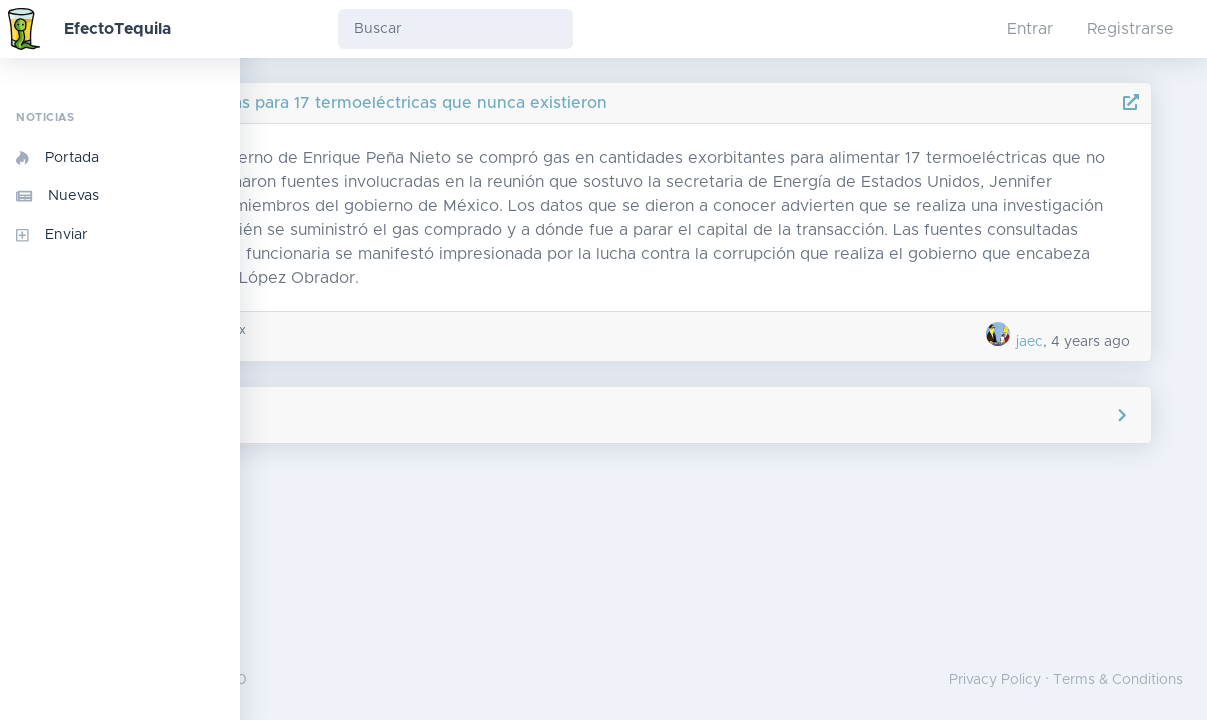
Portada (57, 158)
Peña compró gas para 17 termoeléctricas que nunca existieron (558, 103)
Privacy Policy (995, 680)
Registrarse (1130, 29)
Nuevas (57, 196)
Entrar (1030, 29)
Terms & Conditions (1118, 680)
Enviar (52, 235)
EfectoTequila (117, 29)
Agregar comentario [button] (724, 439)
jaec (1043, 366)
